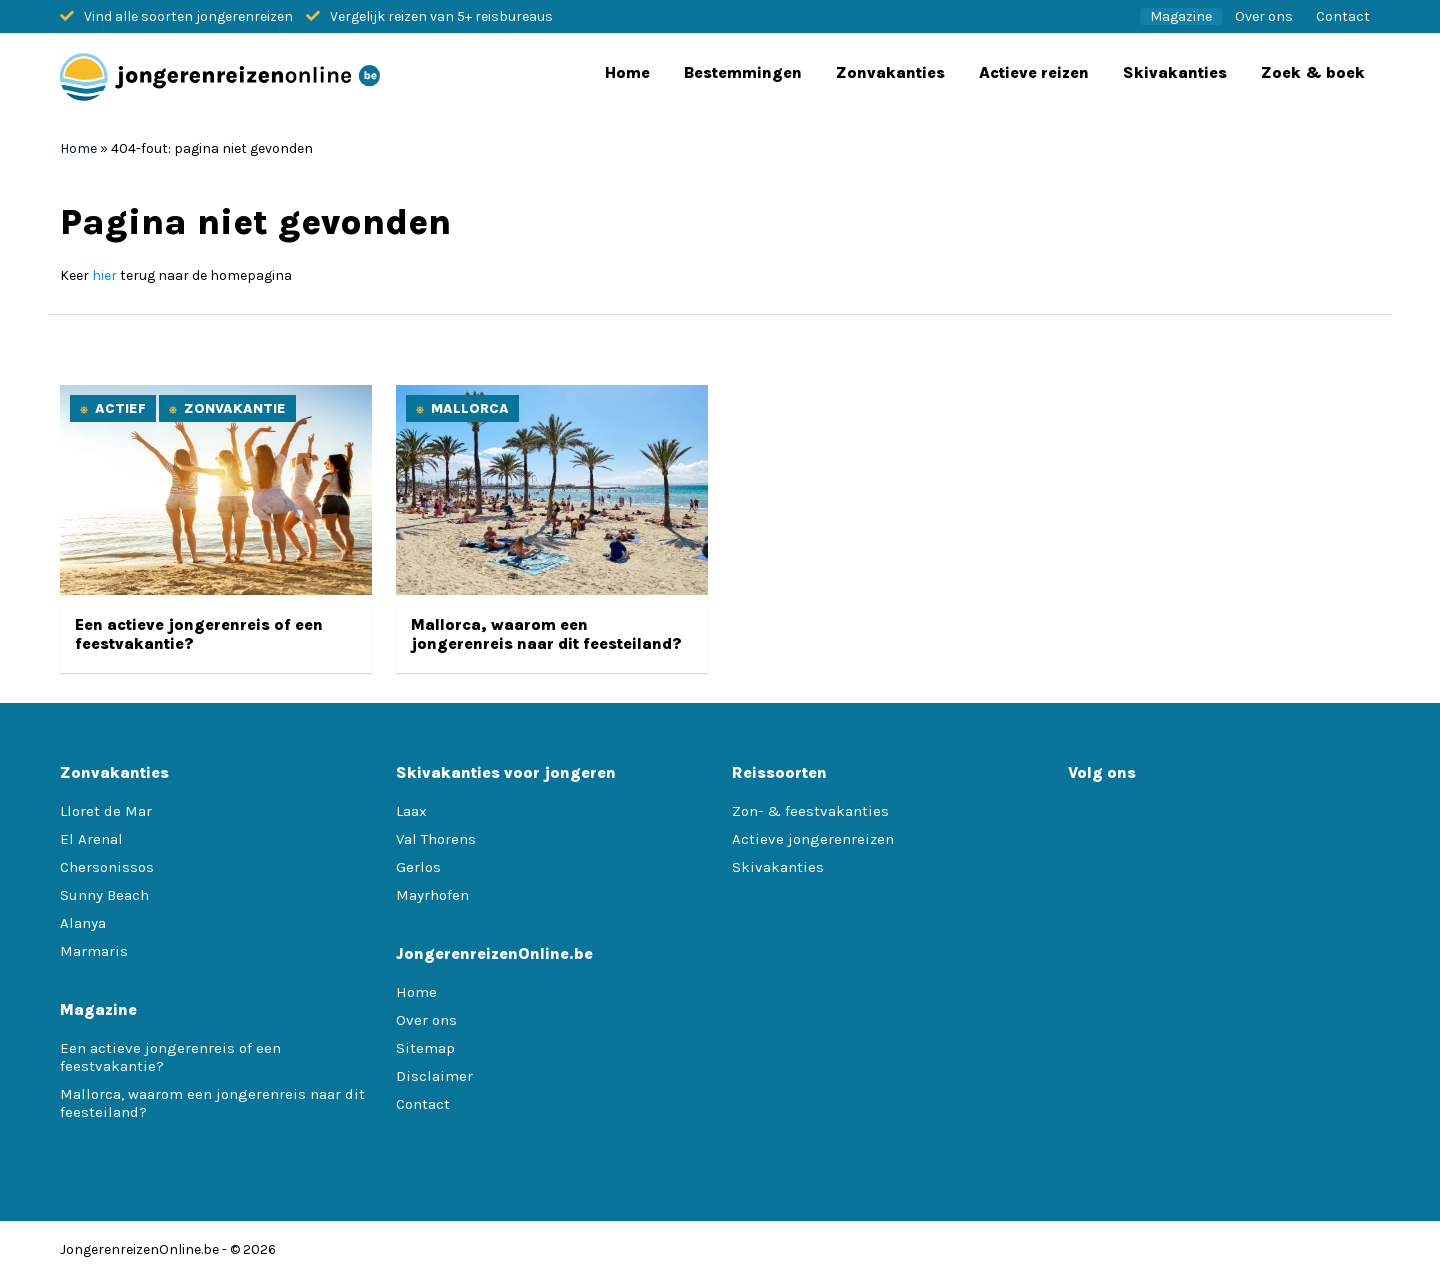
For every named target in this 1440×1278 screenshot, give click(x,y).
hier (104, 275)
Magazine (1181, 16)
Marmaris (94, 951)
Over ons (1264, 16)
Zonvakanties (890, 72)
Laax (411, 811)
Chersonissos (107, 867)
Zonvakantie (235, 408)
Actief (120, 408)
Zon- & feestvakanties (810, 811)
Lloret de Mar (106, 811)
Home (627, 72)
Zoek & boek (1313, 72)
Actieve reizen (1034, 72)
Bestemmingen (743, 72)
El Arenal (91, 839)
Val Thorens (436, 839)
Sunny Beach (104, 895)
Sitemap (425, 1048)
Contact (1343, 16)
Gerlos (418, 867)
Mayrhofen (432, 895)
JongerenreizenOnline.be (139, 1249)
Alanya (83, 923)
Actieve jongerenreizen (813, 839)
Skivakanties (1175, 72)
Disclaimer (434, 1076)
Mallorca (470, 408)
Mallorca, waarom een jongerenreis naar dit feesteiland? (546, 634)
